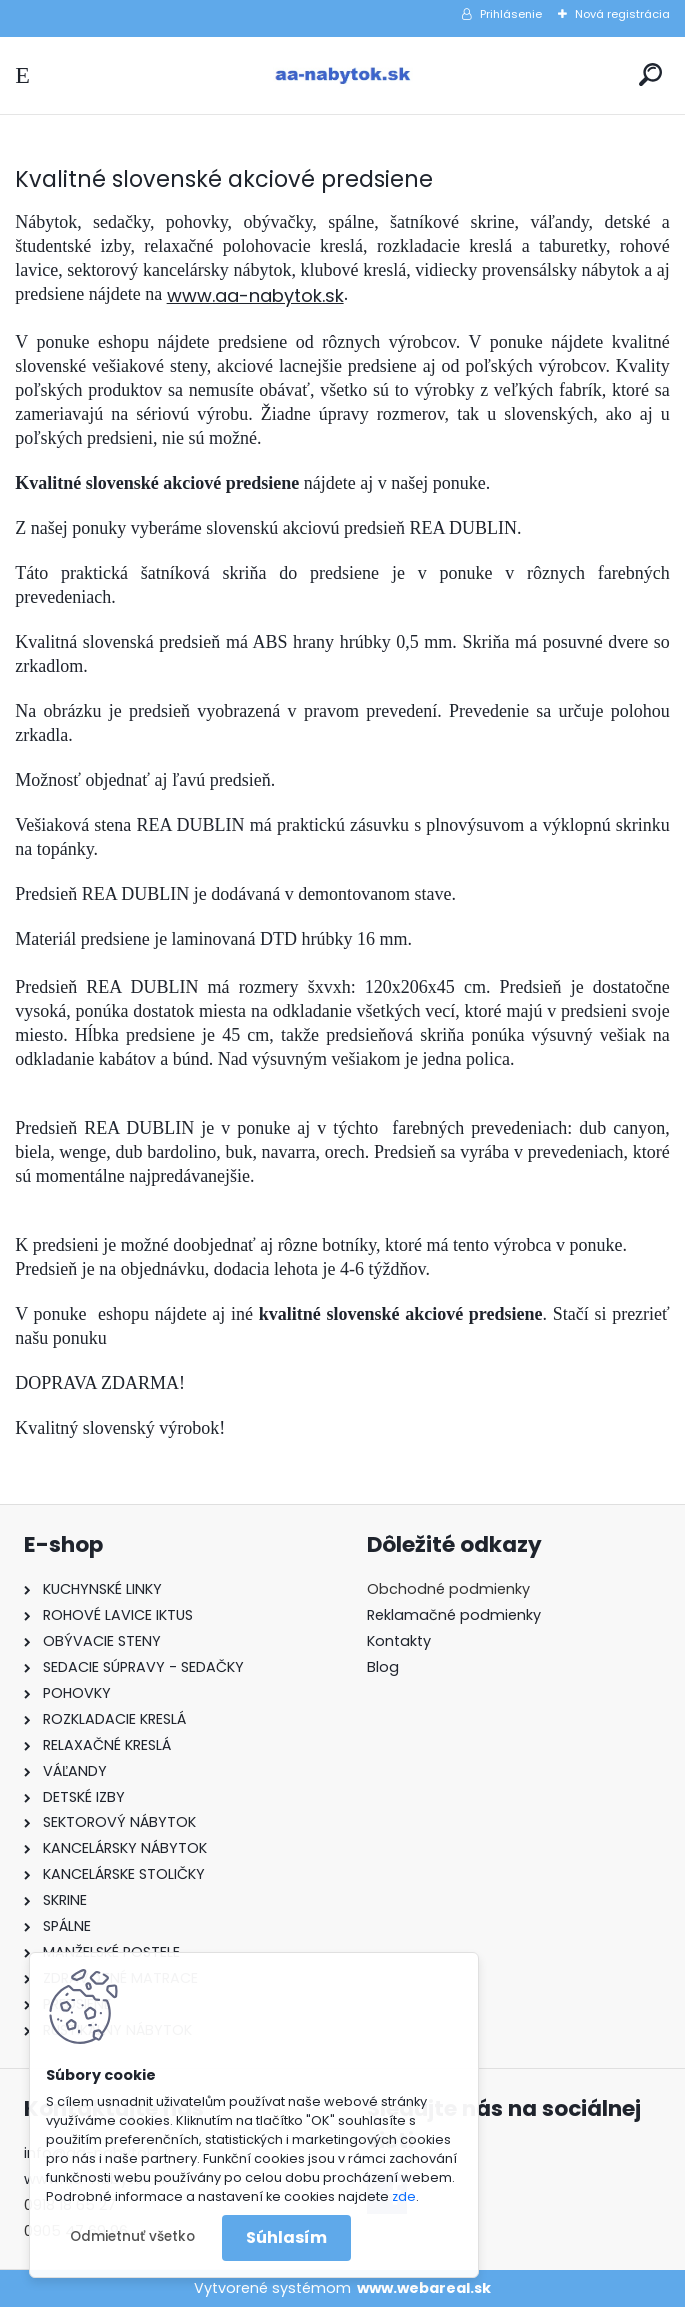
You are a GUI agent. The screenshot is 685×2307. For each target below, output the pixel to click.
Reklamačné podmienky (454, 1615)
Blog (383, 1667)
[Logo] (343, 75)
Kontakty (399, 1641)
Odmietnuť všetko (132, 2236)
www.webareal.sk (424, 2288)
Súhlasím (286, 2237)
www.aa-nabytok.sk (255, 295)
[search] (650, 74)
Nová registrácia (622, 14)
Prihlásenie (511, 14)
